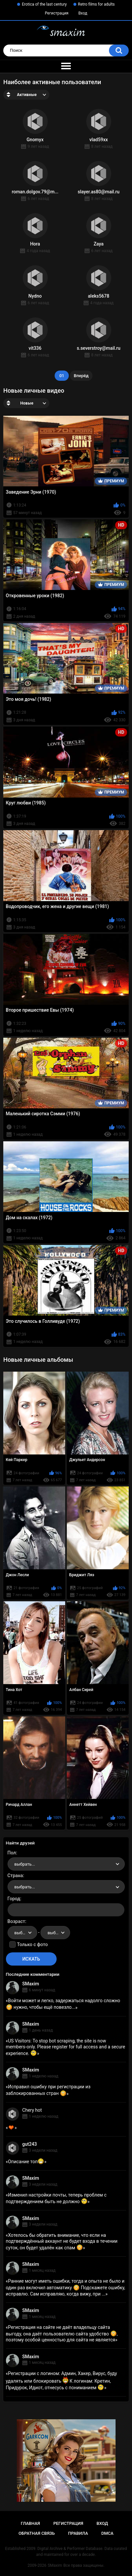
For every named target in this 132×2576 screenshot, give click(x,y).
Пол (12, 1852)
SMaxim (30, 1983)
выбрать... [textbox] (24, 1864)
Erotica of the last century (44, 4)
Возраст (16, 1921)
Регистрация (56, 13)
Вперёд (81, 375)
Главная (30, 2523)
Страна (15, 1875)
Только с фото (32, 1944)
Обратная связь (36, 2533)
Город (14, 1898)
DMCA (107, 2533)
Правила (78, 2533)
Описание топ (26, 2161)
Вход (82, 13)
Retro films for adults (96, 4)
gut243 (29, 2144)
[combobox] (66, 1864)
